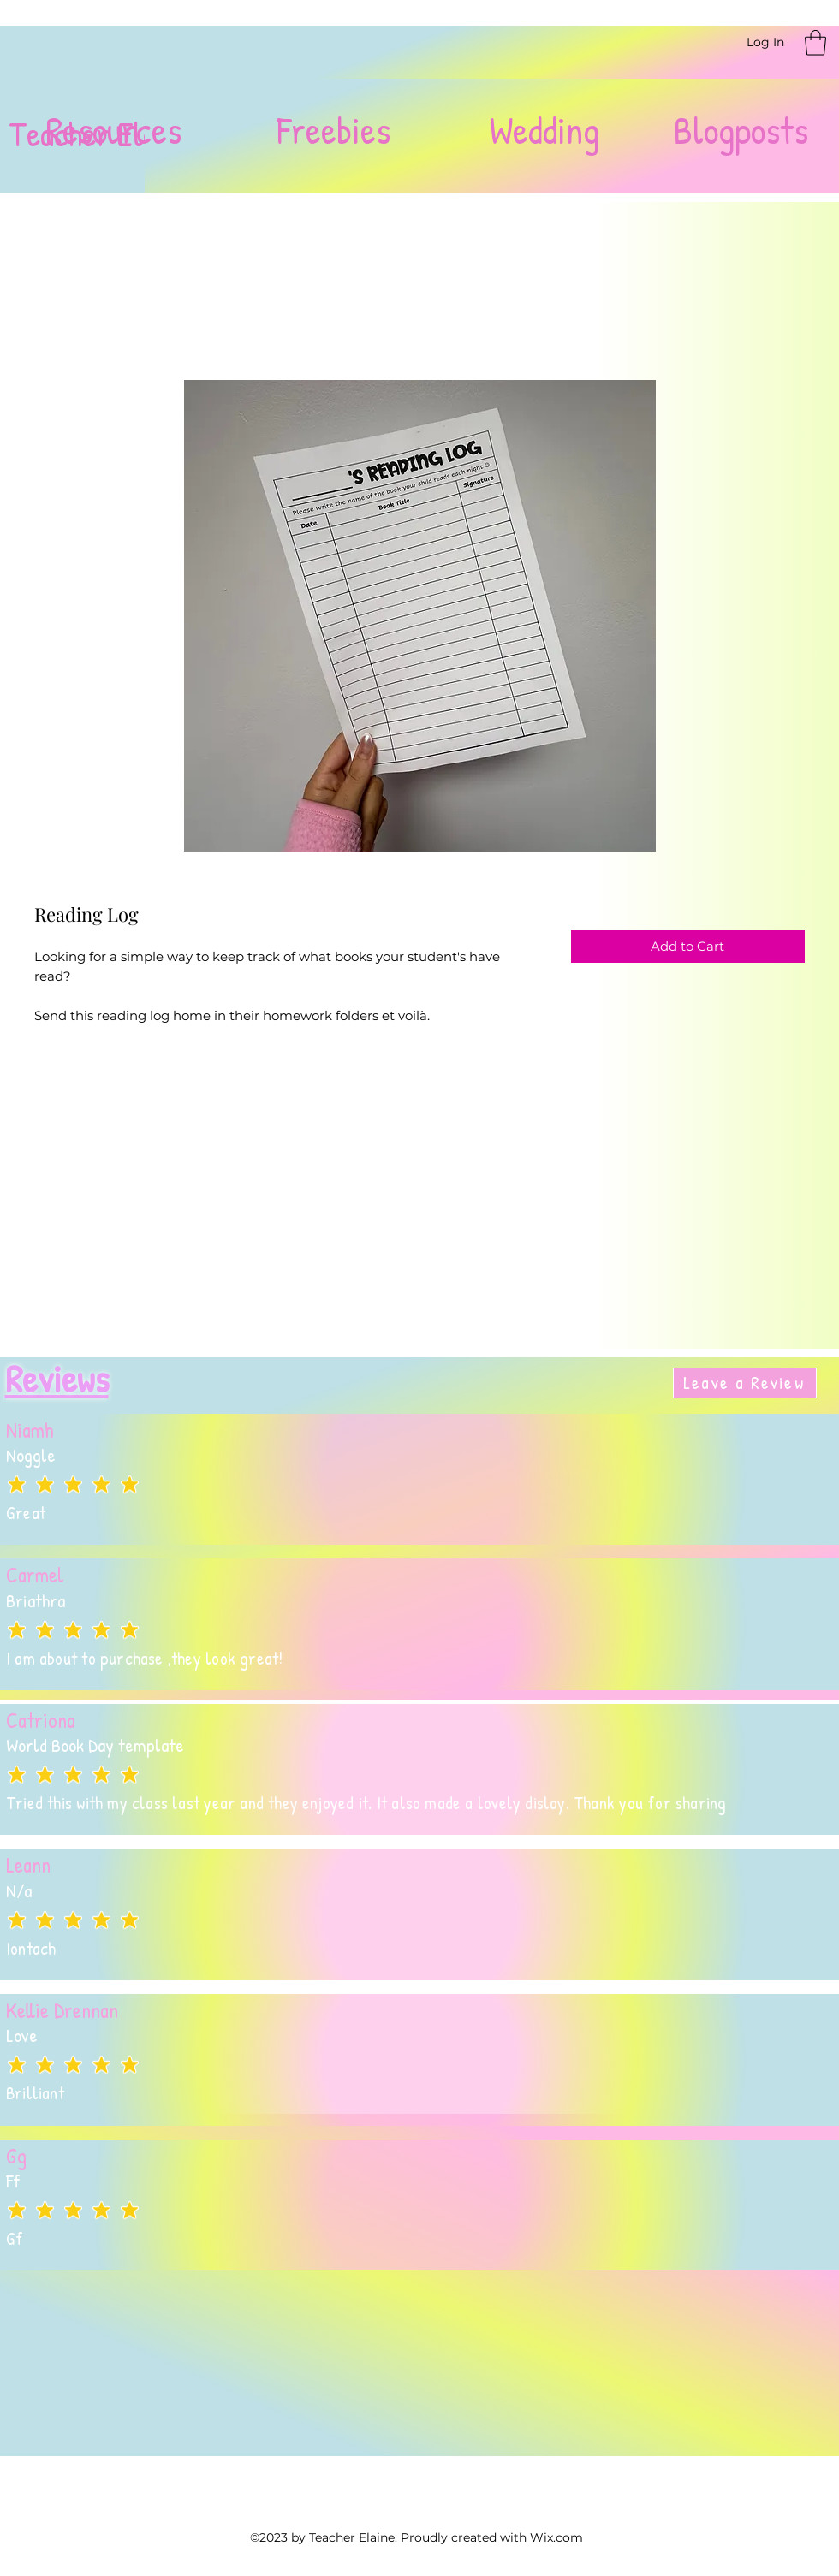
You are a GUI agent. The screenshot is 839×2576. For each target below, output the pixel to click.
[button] (815, 43)
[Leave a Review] (745, 1383)
